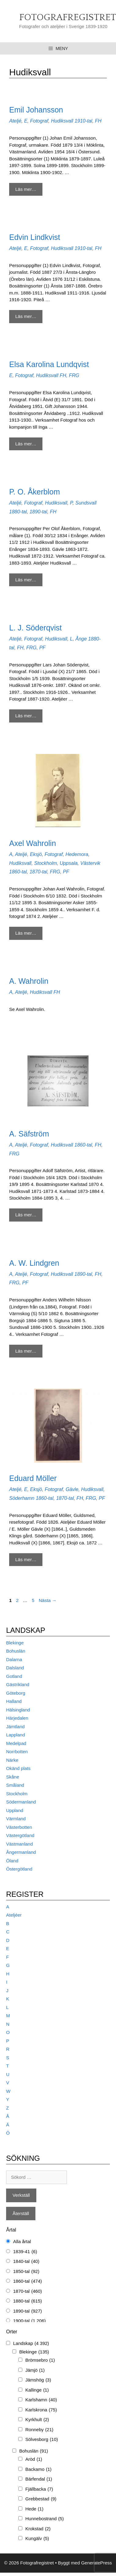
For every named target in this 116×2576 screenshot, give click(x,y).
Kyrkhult (37, 2419)
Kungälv (37, 2538)
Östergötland (19, 1868)
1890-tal (38, 511)
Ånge (81, 638)
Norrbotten (17, 1751)
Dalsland (15, 1667)
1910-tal (83, 120)
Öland (12, 1860)
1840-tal (26, 2261)
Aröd (33, 2459)
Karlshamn (41, 2399)
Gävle (72, 1489)
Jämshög (38, 2380)
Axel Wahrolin (32, 843)
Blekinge (15, 1642)
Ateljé (15, 120)
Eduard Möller (33, 1478)
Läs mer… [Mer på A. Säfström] (25, 1214)
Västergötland (20, 1835)
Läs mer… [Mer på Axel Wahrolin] (25, 933)
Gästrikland (17, 1684)
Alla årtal (22, 2241)
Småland (15, 1785)
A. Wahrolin (28, 981)
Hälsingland (18, 1709)
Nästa (47, 1600)
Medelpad (16, 1743)
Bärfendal (38, 2479)
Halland (14, 1701)
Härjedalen (17, 1718)
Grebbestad (40, 2499)
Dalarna (14, 1659)
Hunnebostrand (44, 2518)
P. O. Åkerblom (34, 491)
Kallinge (37, 2390)
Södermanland (21, 1801)
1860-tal (18, 871)
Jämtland (15, 1726)
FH (98, 120)
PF (42, 647)
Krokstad (38, 2528)
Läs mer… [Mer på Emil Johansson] (25, 189)
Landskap (31, 2343)
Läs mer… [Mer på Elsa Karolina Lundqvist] (25, 443)
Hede (34, 2509)
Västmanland (19, 1843)
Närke (12, 1760)
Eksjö (36, 854)
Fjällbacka (39, 2489)
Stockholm (45, 863)
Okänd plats (18, 1768)
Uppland (14, 1810)
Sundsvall (85, 502)
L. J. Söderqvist (35, 627)
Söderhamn (21, 1498)
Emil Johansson (36, 109)
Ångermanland (21, 1852)
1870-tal (38, 871)
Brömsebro (40, 2360)
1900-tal (29, 2320)
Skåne (12, 1776)
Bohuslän (15, 1651)
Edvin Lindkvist (34, 237)
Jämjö (35, 2370)
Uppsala (69, 863)
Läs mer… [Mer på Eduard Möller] (25, 1559)
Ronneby (39, 2429)
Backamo (38, 2469)
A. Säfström (29, 1133)
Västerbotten (19, 1827)
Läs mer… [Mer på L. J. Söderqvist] (25, 715)
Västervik (90, 863)
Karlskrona (41, 2410)
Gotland (14, 1676)
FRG (74, 375)
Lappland (15, 1734)
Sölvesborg (41, 2439)
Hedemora (76, 854)
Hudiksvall (62, 120)
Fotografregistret (67, 17)
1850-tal (26, 2271)
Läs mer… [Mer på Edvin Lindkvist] (25, 316)
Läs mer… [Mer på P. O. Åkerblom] (25, 579)
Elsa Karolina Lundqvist (49, 364)
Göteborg (15, 1693)
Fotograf (39, 120)
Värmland (16, 1818)
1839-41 (25, 2251)
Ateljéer (14, 1915)
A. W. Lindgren (34, 1263)
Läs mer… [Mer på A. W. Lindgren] (25, 1351)
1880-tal (18, 511)
